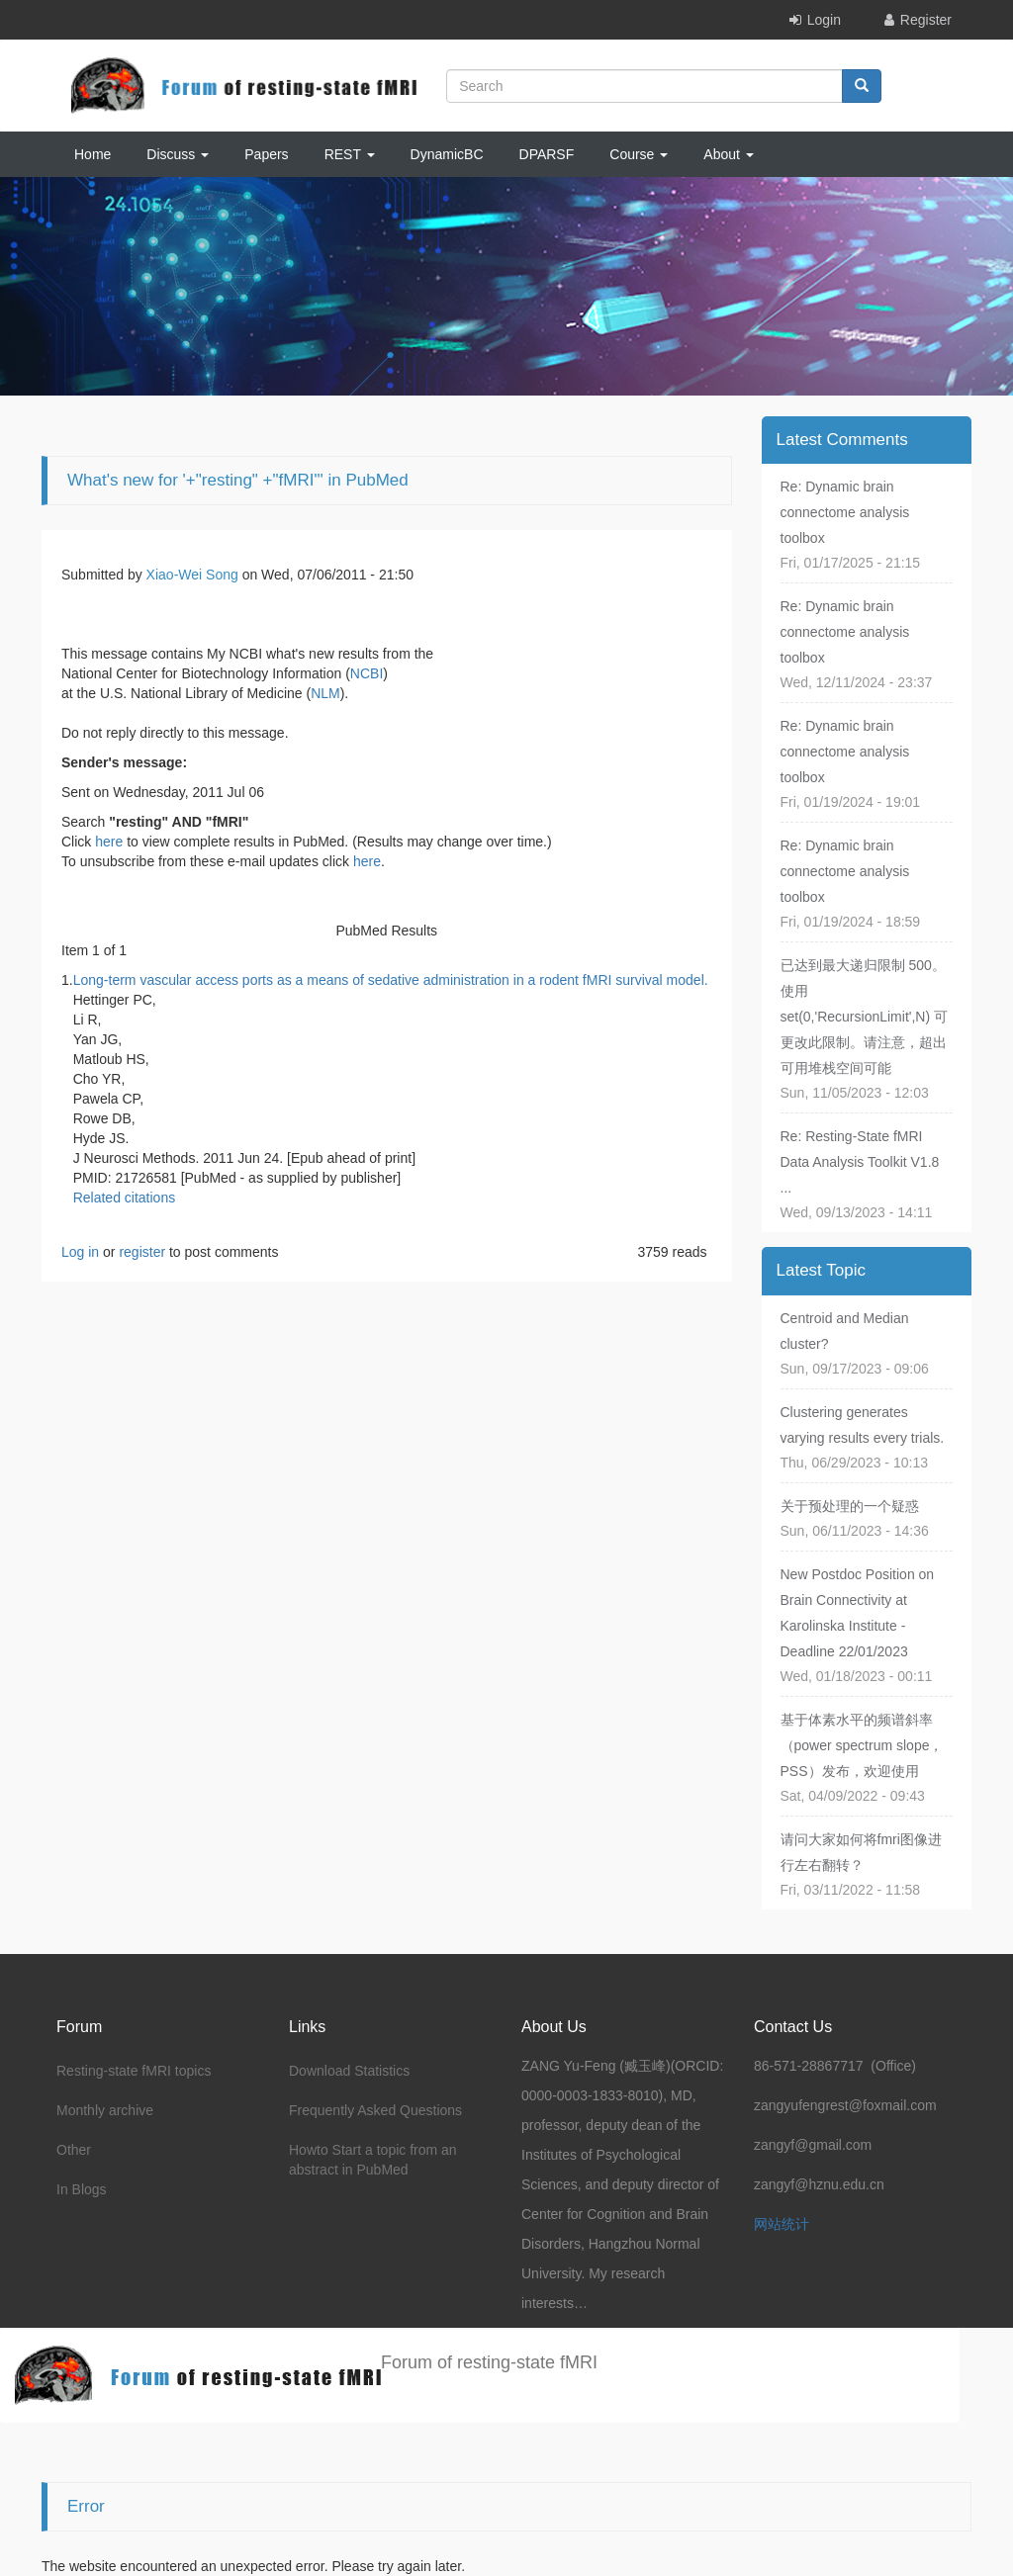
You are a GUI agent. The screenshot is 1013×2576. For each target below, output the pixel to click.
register (142, 1252)
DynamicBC (447, 154)
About (728, 154)
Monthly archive (104, 2110)
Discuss (177, 154)
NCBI (366, 673)
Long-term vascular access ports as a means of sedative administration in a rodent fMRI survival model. (390, 980)
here (109, 841)
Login (824, 20)
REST (349, 154)
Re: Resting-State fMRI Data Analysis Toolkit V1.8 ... (860, 1162)
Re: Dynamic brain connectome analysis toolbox (845, 512)
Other (73, 2150)
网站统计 (781, 2224)
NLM (325, 693)
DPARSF (547, 154)
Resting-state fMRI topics (133, 2071)
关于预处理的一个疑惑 (850, 1506)
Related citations (124, 1197)
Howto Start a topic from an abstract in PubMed (373, 2159)
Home (92, 154)
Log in (80, 1252)
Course (638, 154)
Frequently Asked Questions (375, 2110)
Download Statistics (349, 2071)
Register (926, 20)
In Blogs (81, 2189)
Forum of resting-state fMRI (489, 2362)
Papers (266, 154)
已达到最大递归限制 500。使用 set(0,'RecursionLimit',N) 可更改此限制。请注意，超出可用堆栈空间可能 (865, 1016)
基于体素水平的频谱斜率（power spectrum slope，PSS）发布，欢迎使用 (862, 1745)
